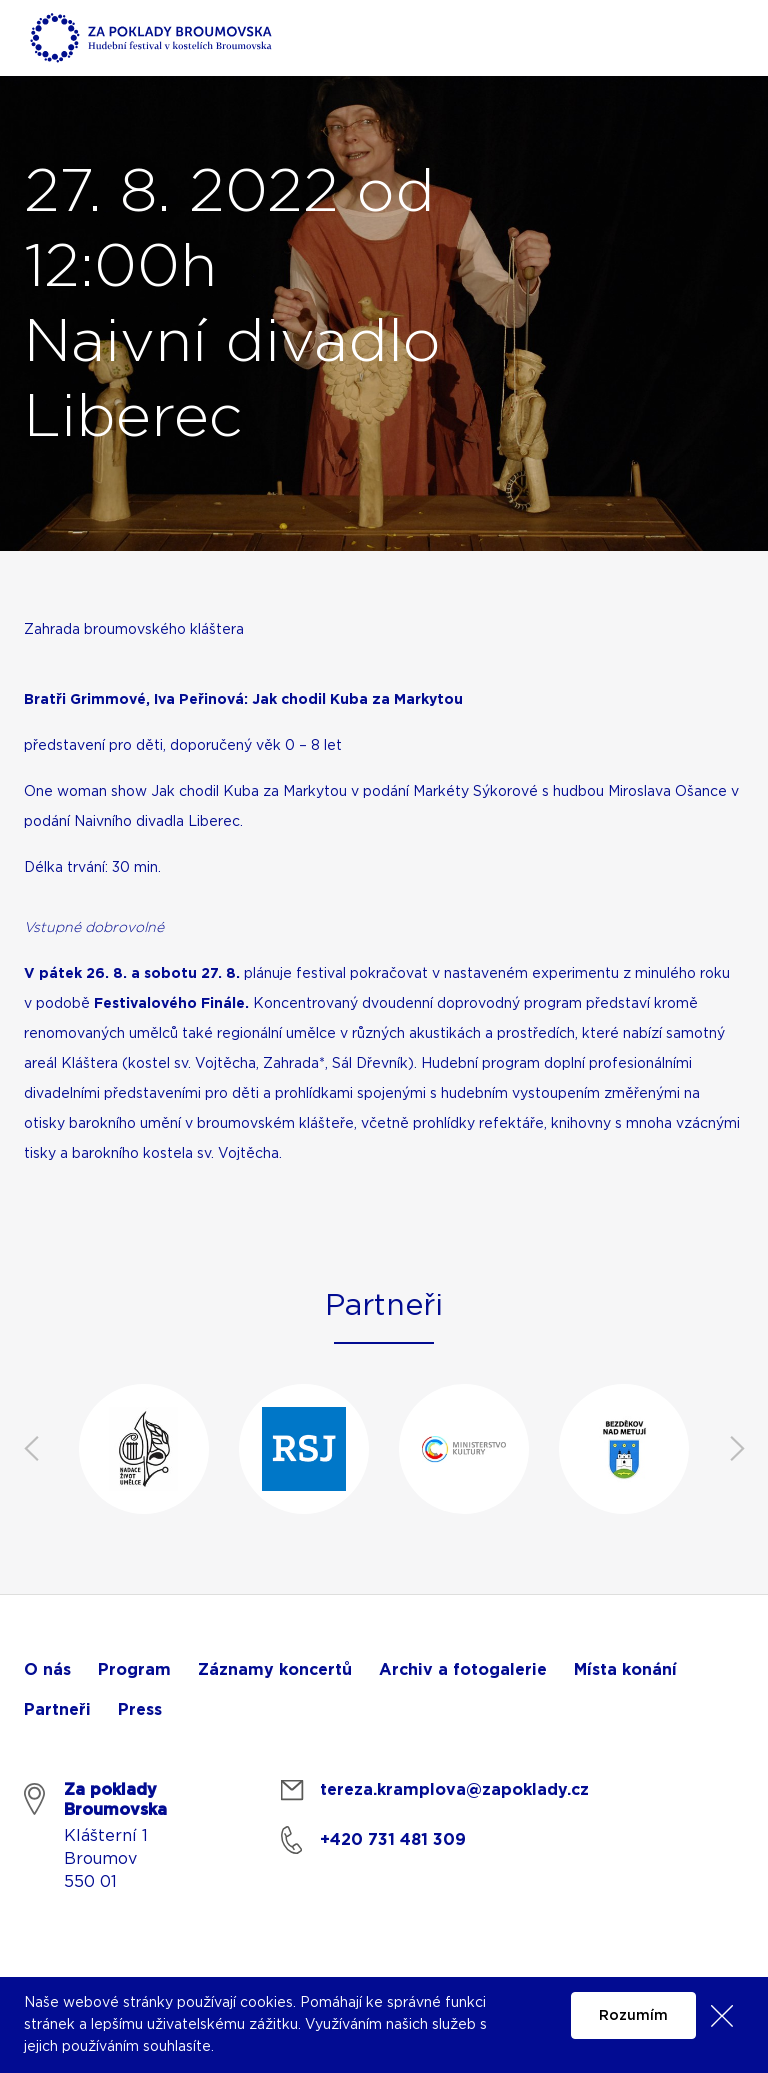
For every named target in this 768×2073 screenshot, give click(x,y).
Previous (31, 1449)
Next (737, 1449)
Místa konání (625, 1670)
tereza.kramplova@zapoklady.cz (454, 1790)
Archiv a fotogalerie (463, 1670)
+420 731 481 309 (393, 1840)
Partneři (57, 1710)
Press (140, 1710)
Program (134, 1670)
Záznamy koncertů (275, 1670)
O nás (47, 1670)
